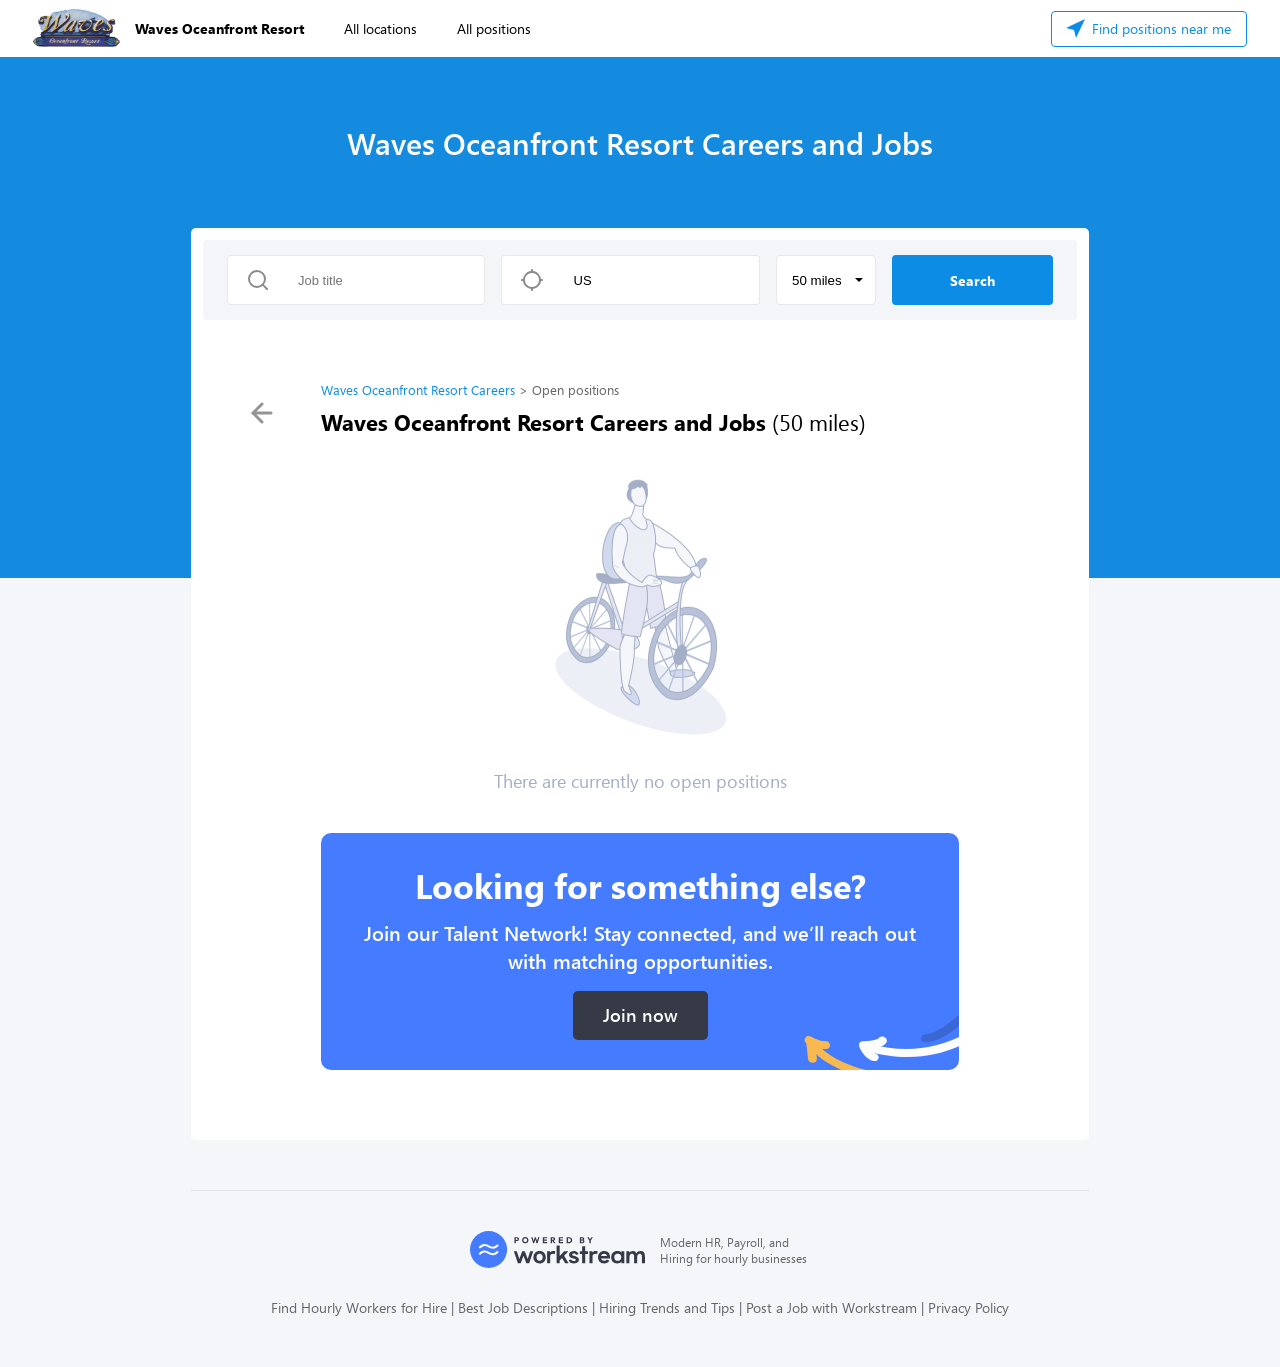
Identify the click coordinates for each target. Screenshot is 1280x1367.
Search (972, 280)
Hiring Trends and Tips (667, 1307)
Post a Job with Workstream (831, 1307)
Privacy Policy (968, 1307)
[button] (826, 280)
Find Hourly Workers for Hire (359, 1307)
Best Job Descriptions (523, 1307)
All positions (494, 28)
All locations (380, 28)
